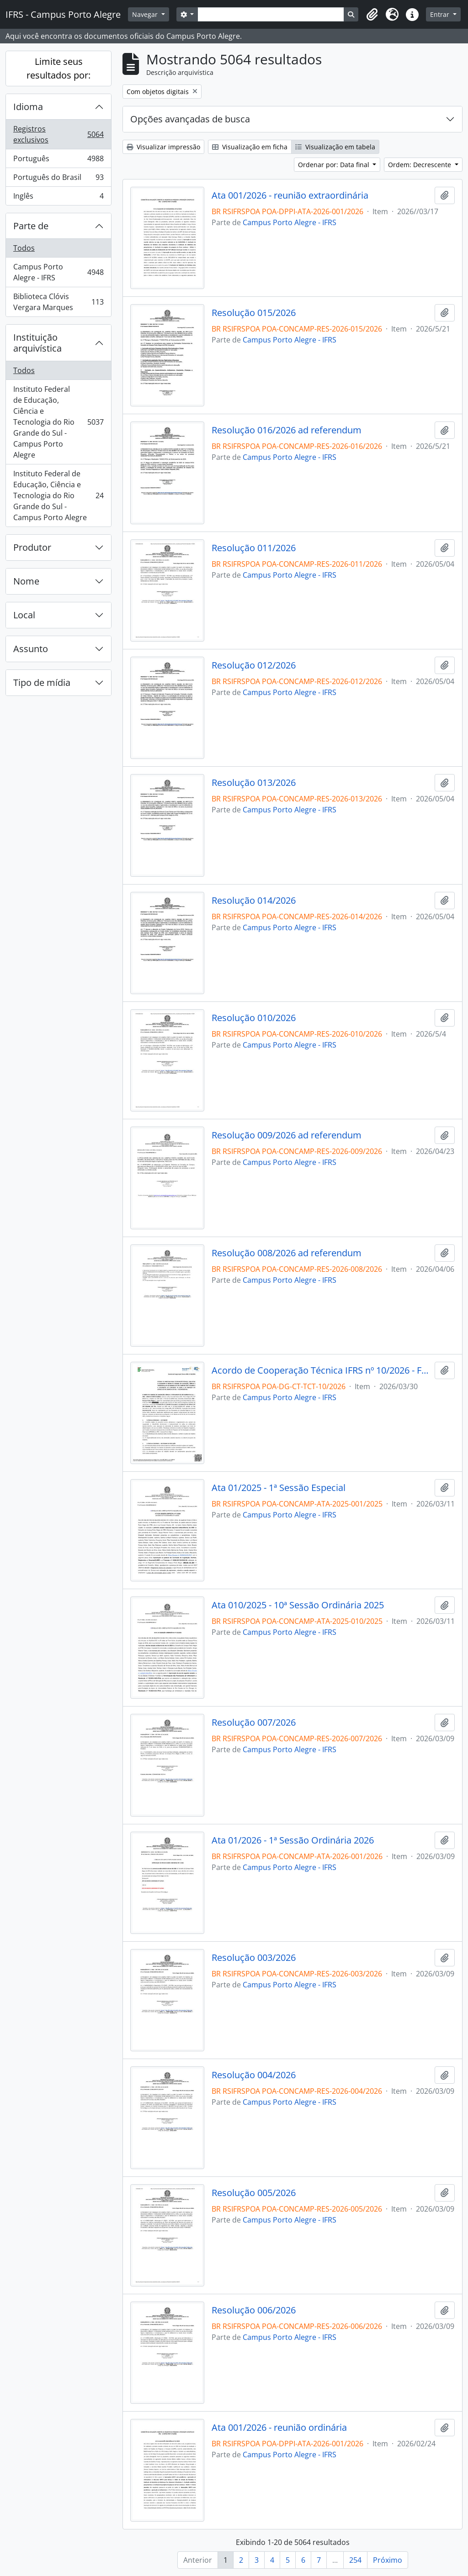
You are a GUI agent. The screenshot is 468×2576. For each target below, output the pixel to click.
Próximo (387, 2560)
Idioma (28, 106)
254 (355, 2560)
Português (58, 160)
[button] (372, 15)
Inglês (58, 197)
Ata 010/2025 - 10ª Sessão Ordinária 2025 (298, 1605)
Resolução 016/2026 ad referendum (287, 430)
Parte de (30, 226)
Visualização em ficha (249, 146)
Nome (26, 581)
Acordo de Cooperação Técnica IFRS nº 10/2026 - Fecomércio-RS (321, 1370)
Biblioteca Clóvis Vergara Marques (58, 301)
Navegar (146, 14)
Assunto (30, 649)
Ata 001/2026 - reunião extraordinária (290, 195)
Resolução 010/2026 (254, 1017)
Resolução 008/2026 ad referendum (287, 1253)
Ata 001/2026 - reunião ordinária (279, 2427)
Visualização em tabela (335, 146)
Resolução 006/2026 (254, 2310)
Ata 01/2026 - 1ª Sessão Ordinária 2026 (293, 1840)
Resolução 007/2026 (254, 1722)
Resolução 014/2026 (254, 900)
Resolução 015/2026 (254, 312)
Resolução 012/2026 (254, 665)
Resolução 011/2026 (254, 548)
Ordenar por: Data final (334, 164)
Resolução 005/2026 (254, 2192)
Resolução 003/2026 (254, 1957)
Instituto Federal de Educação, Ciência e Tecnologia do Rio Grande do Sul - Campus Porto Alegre (58, 422)
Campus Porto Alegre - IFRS (58, 272)
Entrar (440, 14)
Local (24, 615)
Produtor (32, 547)
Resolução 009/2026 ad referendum (287, 1135)
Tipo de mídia (41, 682)
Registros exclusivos (58, 134)
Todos (24, 248)
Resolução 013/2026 (254, 782)
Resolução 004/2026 (254, 2075)
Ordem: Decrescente (420, 164)
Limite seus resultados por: (58, 68)
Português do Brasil (58, 179)
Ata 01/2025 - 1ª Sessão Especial (279, 1487)
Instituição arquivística (37, 342)
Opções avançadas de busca (190, 119)
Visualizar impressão (163, 146)
